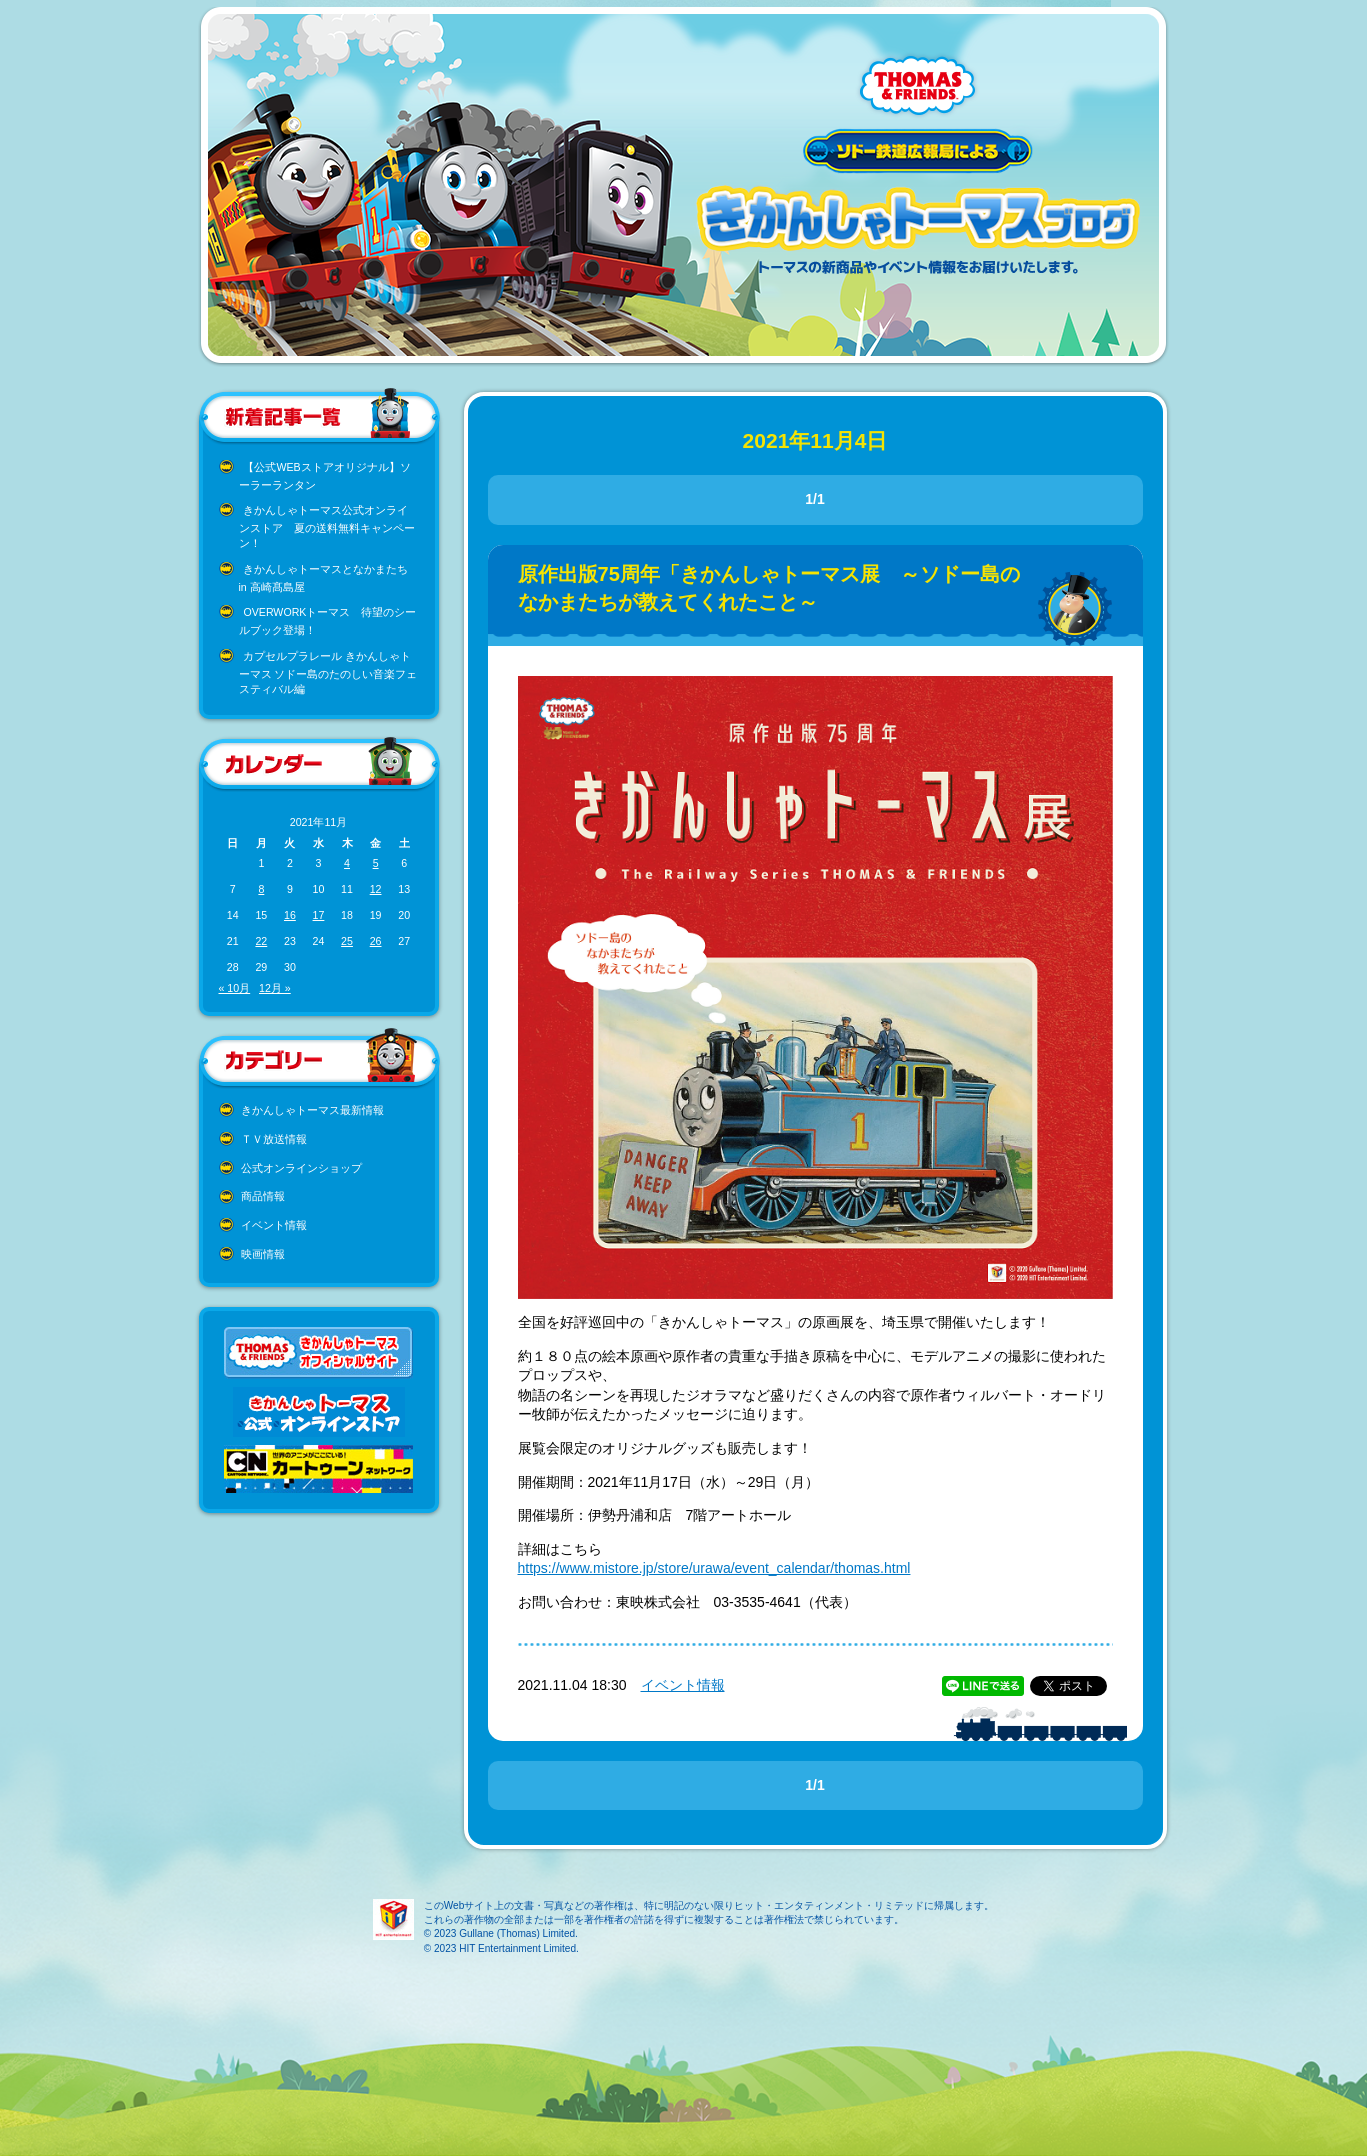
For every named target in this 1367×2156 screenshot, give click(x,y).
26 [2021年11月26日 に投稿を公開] (376, 941)
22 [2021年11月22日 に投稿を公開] (261, 941)
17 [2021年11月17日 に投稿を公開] (319, 915)
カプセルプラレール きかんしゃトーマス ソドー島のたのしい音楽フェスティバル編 (328, 672)
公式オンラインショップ (301, 1168)
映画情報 (263, 1254)
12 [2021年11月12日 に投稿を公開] (376, 889)
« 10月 (235, 988)
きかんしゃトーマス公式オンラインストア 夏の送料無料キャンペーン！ (327, 526)
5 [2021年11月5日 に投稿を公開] (376, 863)
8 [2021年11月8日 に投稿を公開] (261, 889)
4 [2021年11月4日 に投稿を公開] (347, 863)
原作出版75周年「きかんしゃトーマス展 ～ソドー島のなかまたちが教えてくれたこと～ (769, 588)
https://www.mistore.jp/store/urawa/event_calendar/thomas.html (714, 1568)
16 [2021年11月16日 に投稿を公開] (290, 915)
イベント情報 (274, 1225)
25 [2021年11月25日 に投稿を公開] (347, 941)
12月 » (275, 988)
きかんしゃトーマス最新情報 (312, 1110)
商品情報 (263, 1196)
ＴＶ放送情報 (274, 1139)
